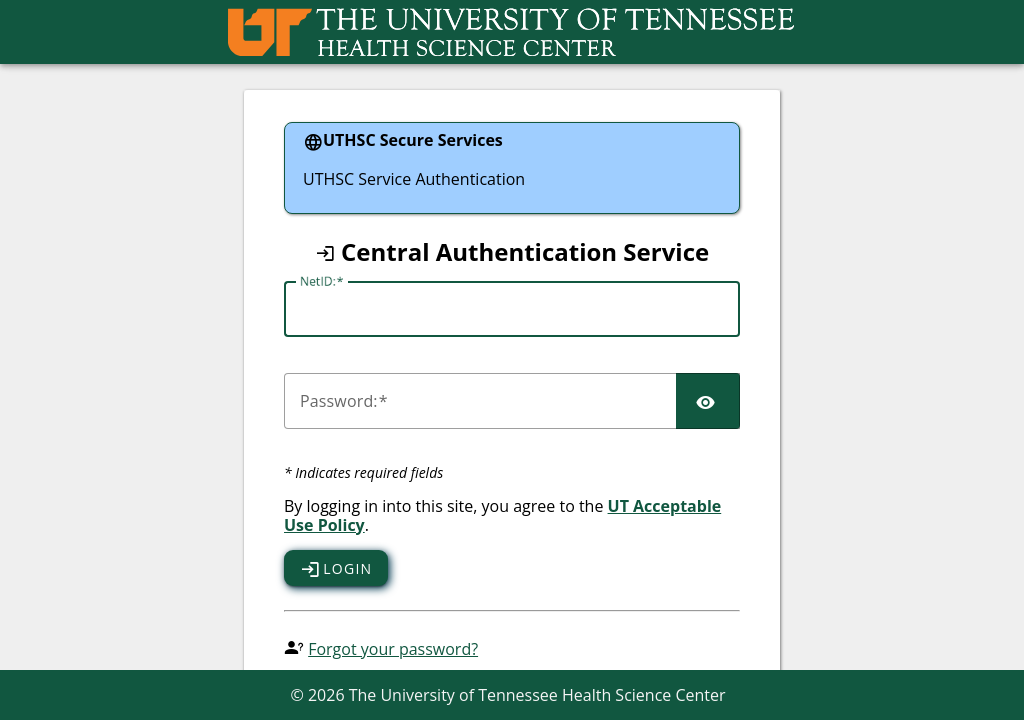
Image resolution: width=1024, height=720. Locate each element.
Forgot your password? (393, 649)
